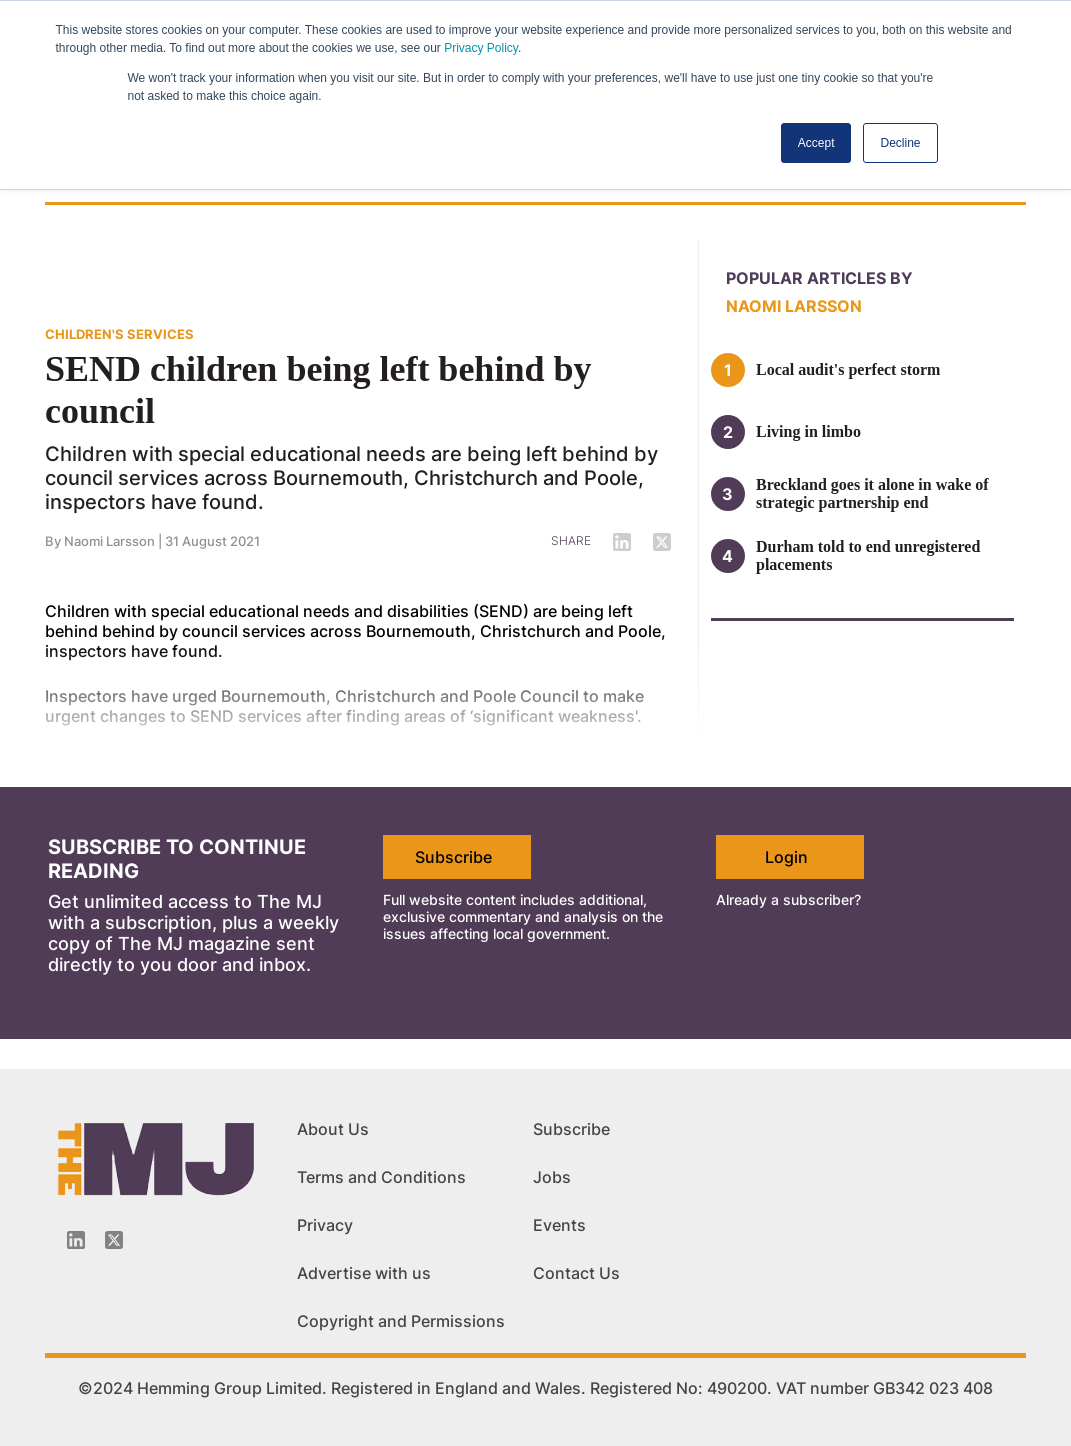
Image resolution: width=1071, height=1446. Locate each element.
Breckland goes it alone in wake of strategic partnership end (872, 493)
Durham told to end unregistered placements (868, 555)
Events (559, 1225)
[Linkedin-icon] (76, 1240)
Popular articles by (819, 278)
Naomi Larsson (794, 306)
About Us (333, 1129)
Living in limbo (808, 431)
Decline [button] (900, 143)
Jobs (552, 1177)
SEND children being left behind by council (318, 390)
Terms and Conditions (381, 1177)
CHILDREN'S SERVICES (119, 334)
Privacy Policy (481, 48)
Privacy (325, 1225)
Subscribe (453, 857)
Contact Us (576, 1273)
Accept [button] (816, 143)
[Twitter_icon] (114, 1240)
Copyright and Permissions (401, 1321)
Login (786, 857)
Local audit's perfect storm (848, 369)
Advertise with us (364, 1273)
